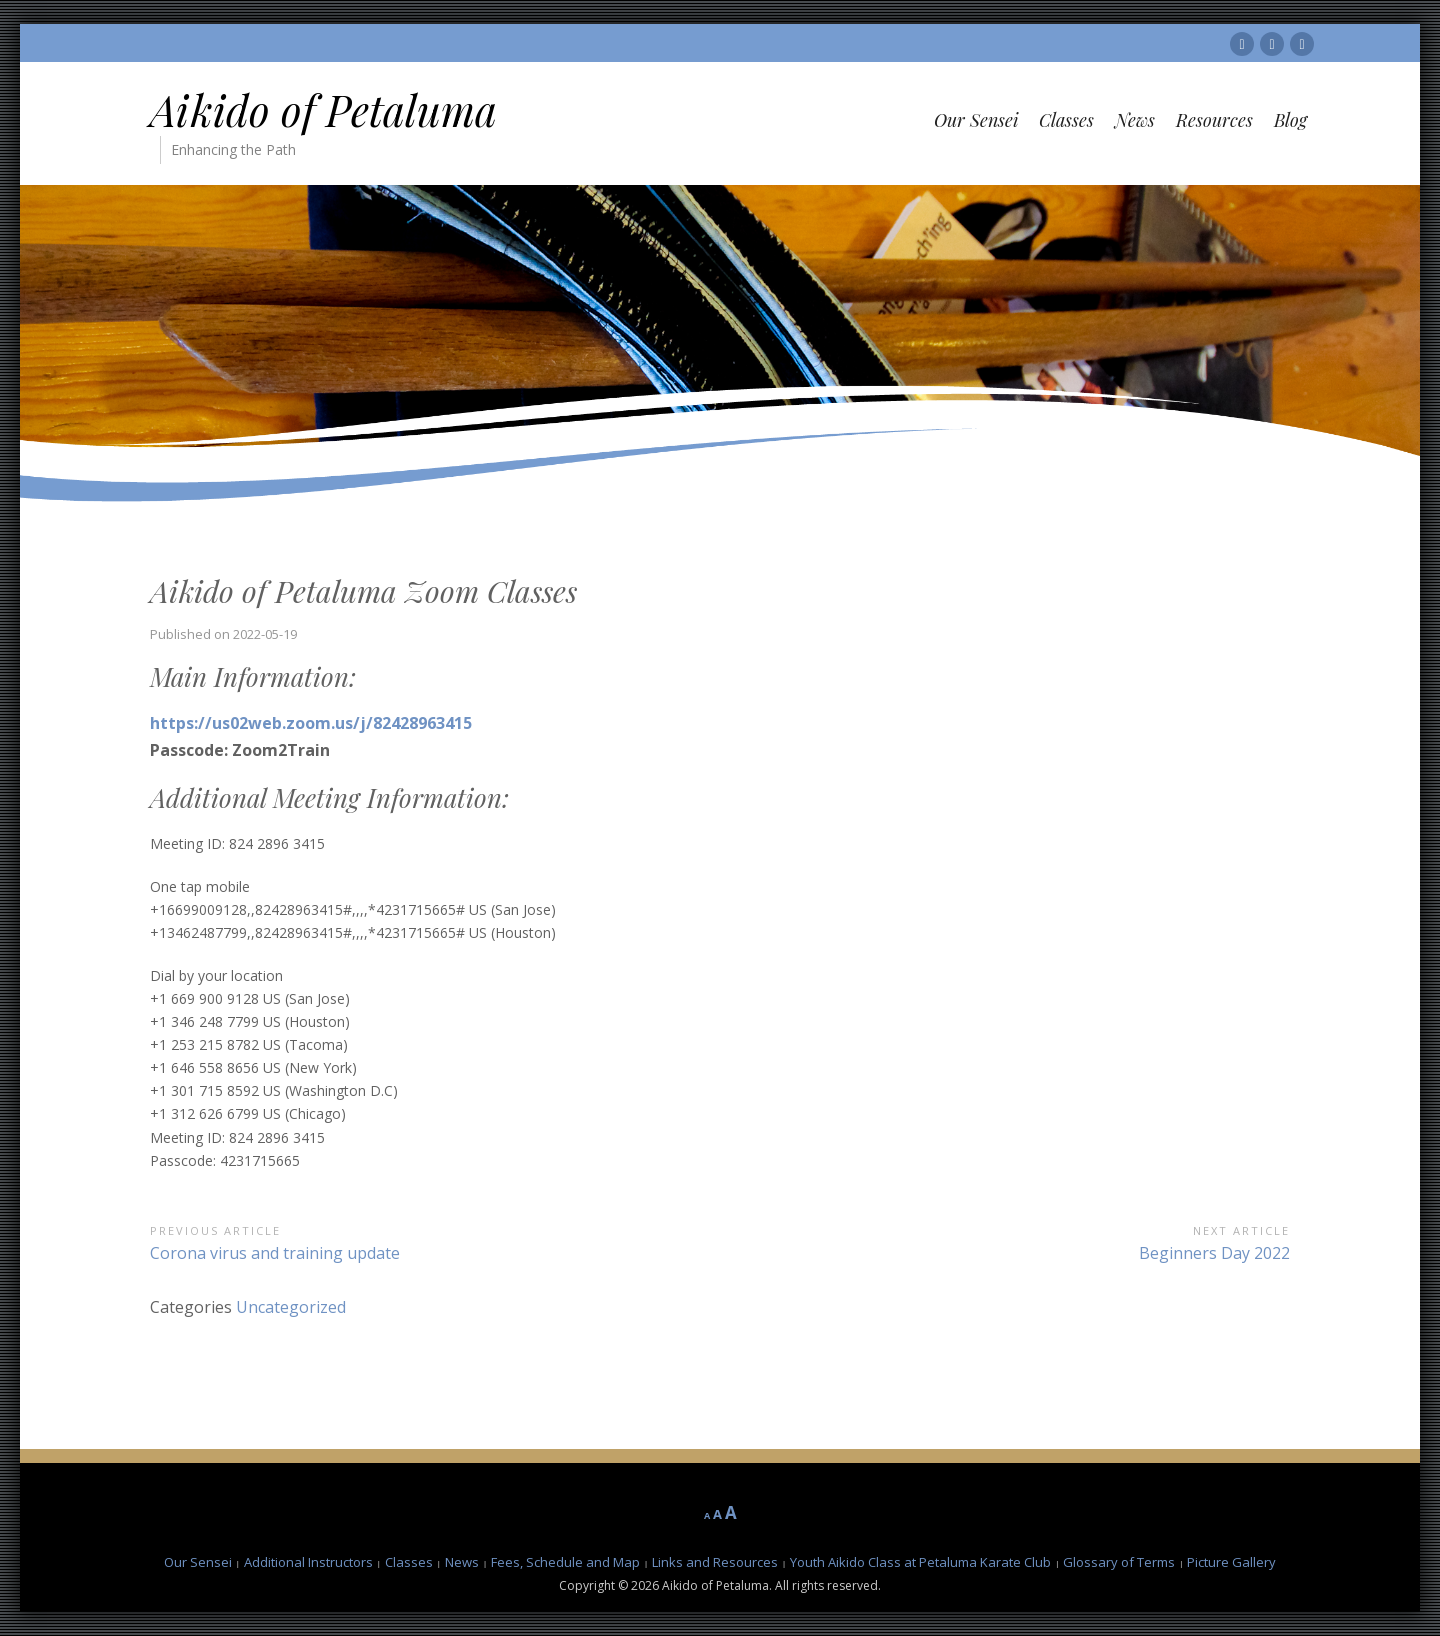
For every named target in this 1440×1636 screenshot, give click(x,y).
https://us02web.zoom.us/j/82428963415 (311, 723)
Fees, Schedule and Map (565, 1562)
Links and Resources (715, 1562)
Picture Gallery (1231, 1562)
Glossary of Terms (1119, 1562)
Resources (1214, 120)
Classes (1066, 120)
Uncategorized (291, 1307)
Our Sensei (976, 120)
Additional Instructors (308, 1562)
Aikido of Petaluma (323, 110)
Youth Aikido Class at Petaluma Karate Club (920, 1562)
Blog (1290, 120)
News (1135, 120)
